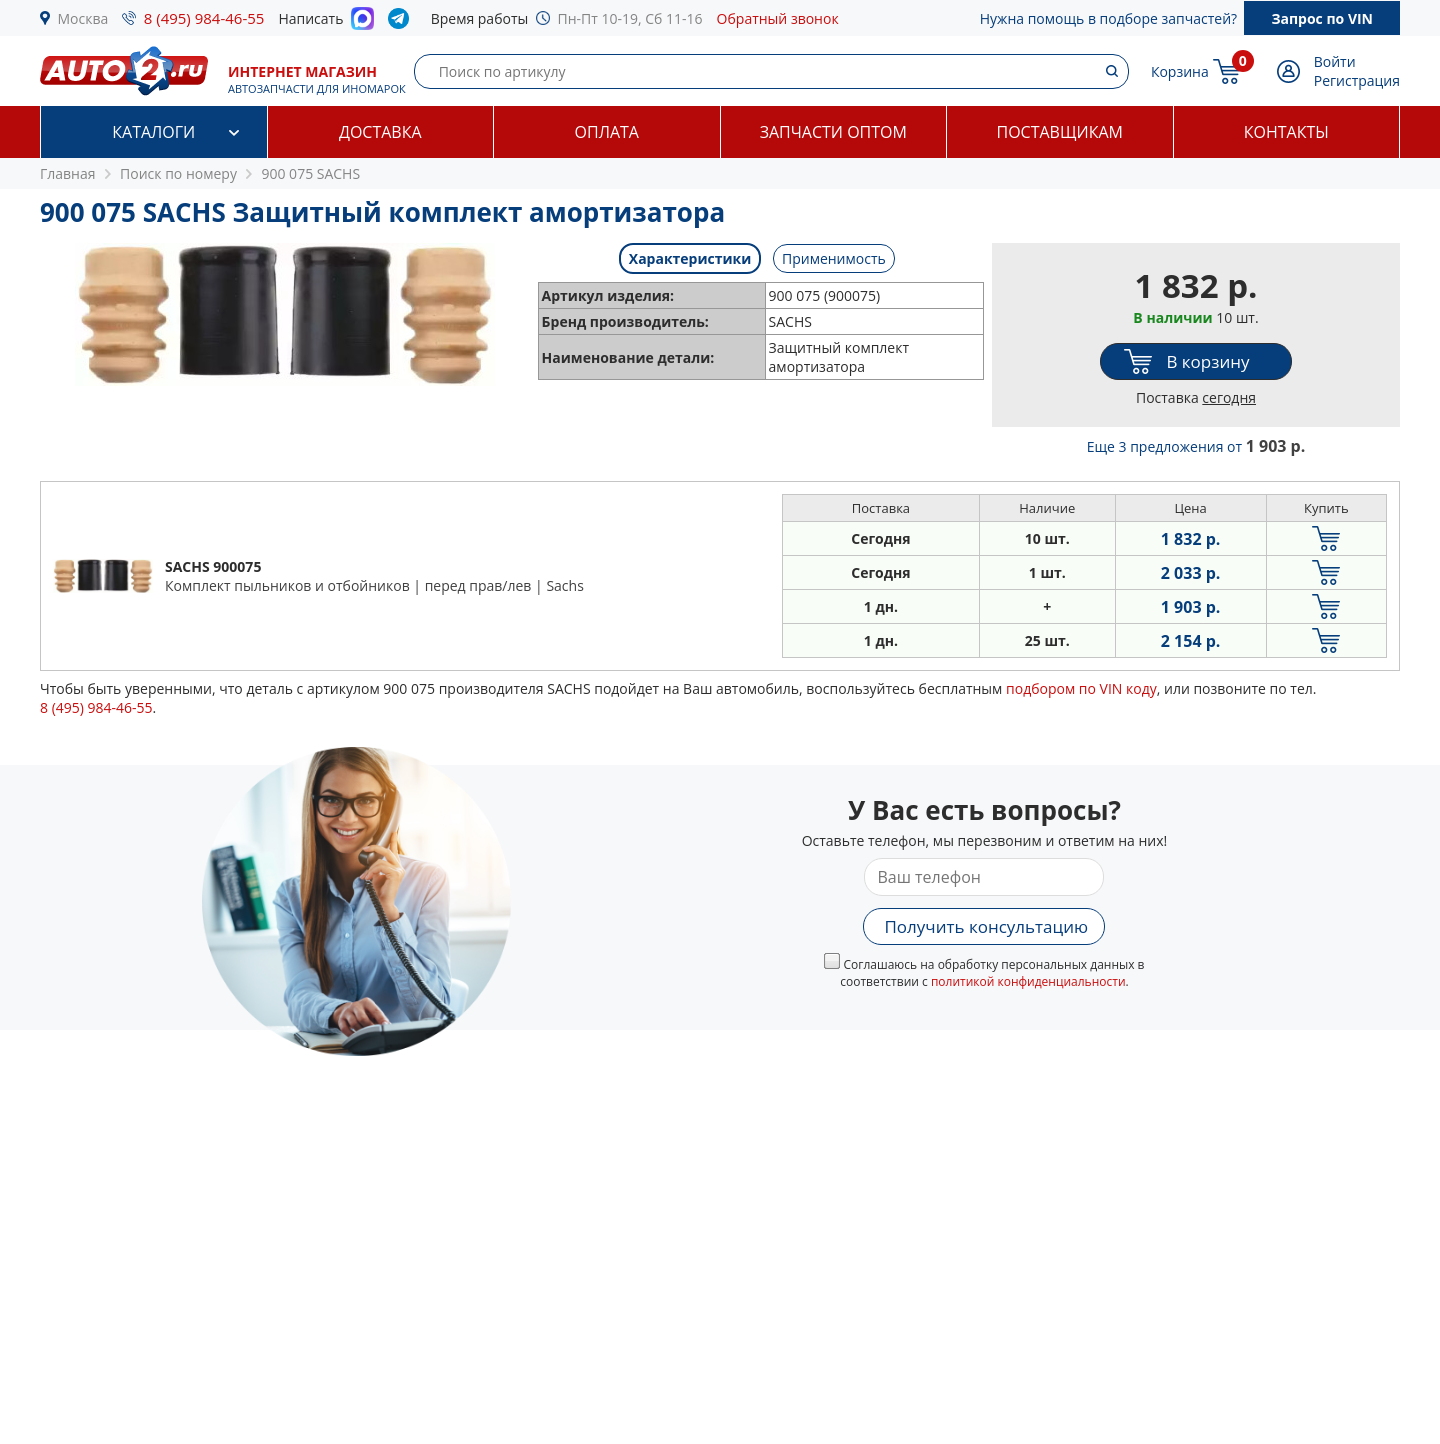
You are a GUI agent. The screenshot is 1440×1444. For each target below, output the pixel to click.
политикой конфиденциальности (1028, 981)
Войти (1335, 61)
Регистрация (1357, 80)
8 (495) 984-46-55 (204, 18)
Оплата (607, 132)
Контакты (1286, 132)
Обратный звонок (778, 18)
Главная (68, 173)
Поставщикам (1060, 132)
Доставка (380, 132)
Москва (83, 18)
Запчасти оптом (833, 132)
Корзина (1180, 71)
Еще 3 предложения (1196, 446)
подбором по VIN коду (1081, 688)
